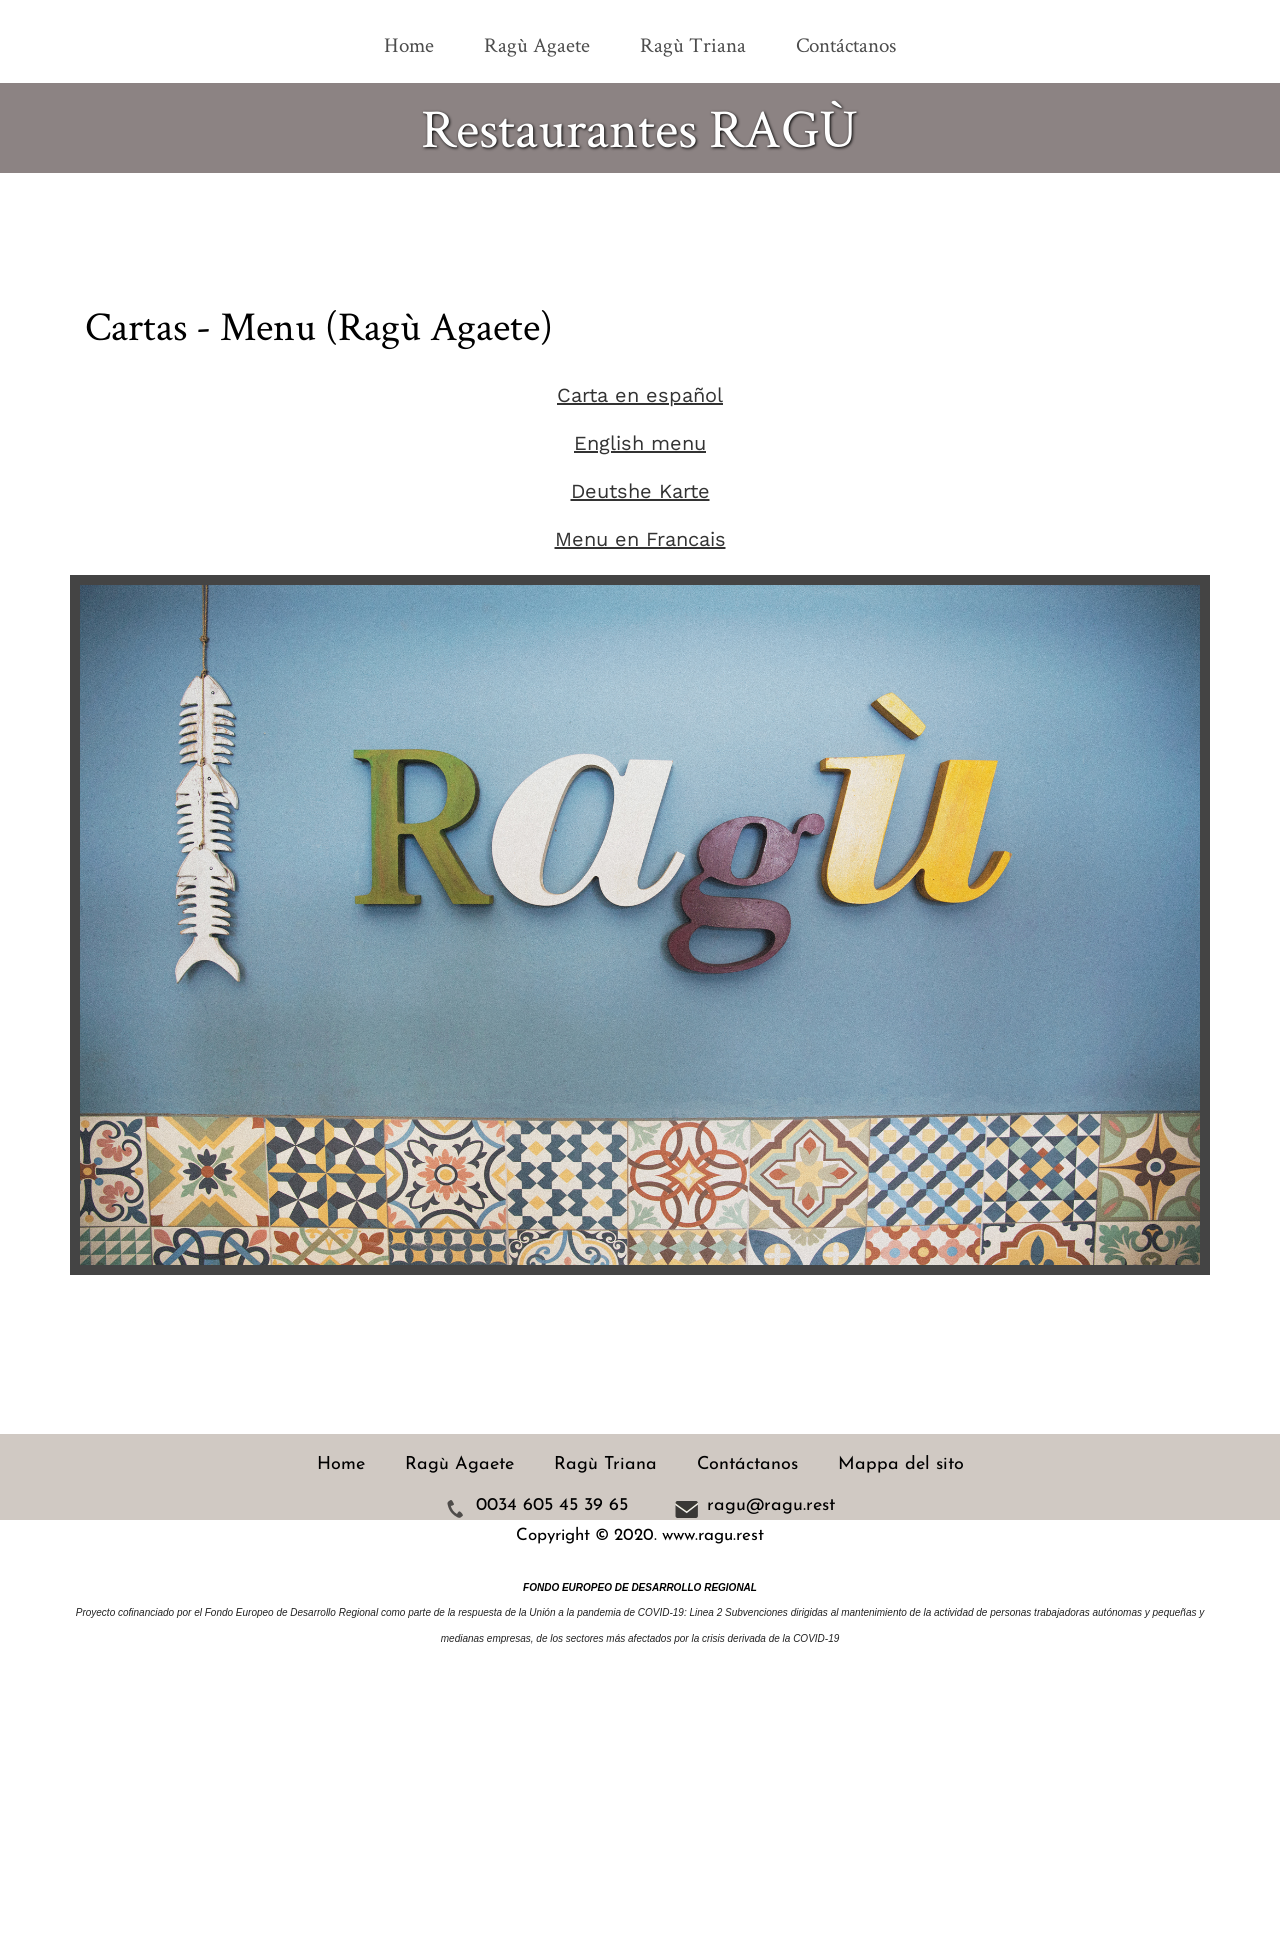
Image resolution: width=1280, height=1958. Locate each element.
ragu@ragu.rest (771, 1506)
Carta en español (640, 395)
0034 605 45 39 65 (552, 1506)
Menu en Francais (640, 539)
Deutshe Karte (640, 491)
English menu (640, 443)
